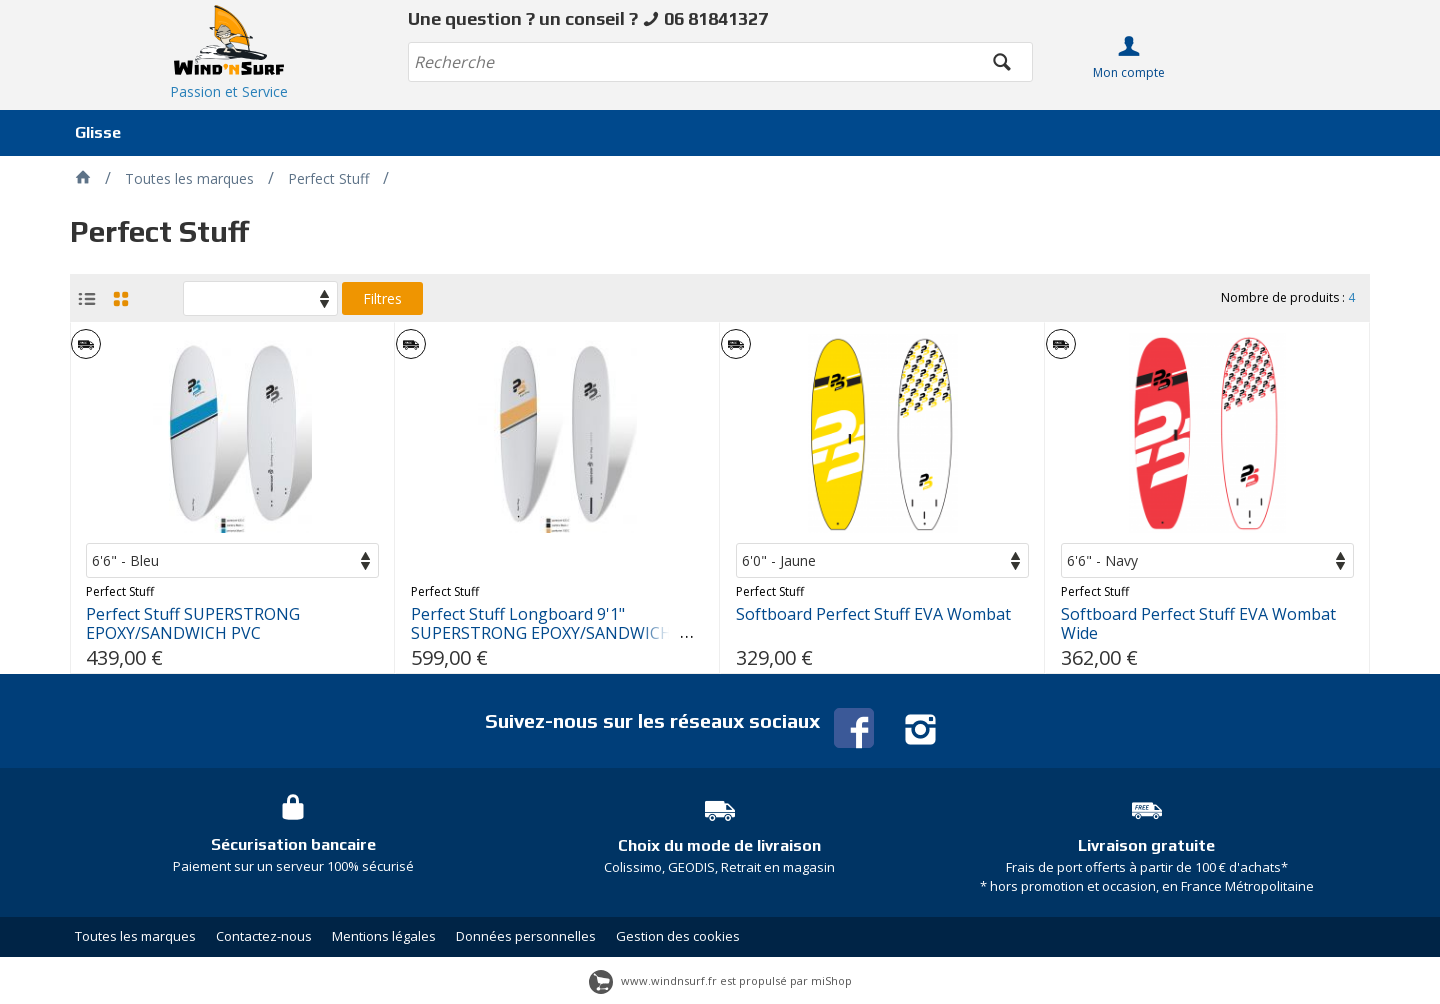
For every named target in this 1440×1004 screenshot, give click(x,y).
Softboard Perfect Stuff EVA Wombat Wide (1198, 624)
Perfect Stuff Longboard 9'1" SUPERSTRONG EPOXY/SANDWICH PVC (541, 633)
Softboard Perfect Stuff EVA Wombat (873, 614)
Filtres (382, 298)
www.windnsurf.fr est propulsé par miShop (720, 980)
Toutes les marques (135, 936)
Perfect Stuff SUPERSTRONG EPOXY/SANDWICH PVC (193, 624)
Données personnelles (526, 936)
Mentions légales (384, 936)
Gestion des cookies (678, 936)
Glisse (98, 132)
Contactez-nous (264, 936)
